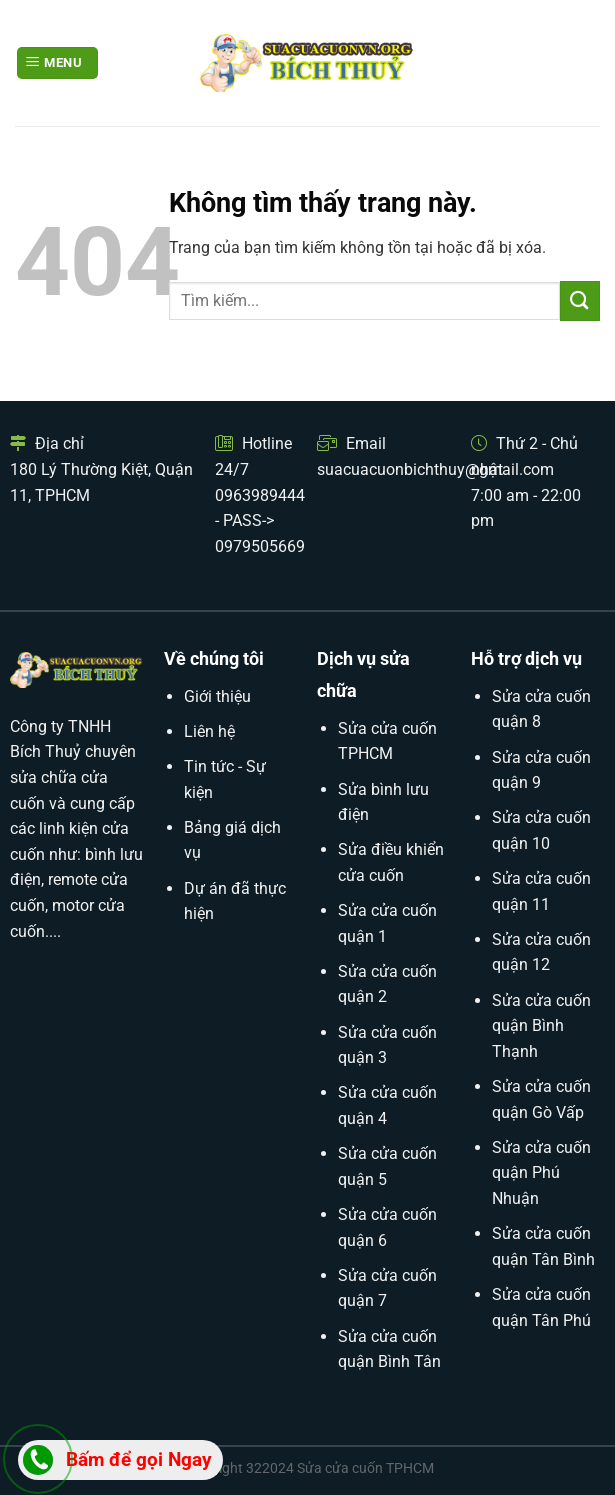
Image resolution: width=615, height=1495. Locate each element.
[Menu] (57, 63)
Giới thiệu (217, 696)
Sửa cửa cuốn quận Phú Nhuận (541, 1173)
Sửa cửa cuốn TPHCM (365, 1468)
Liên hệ (209, 731)
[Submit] (580, 300)
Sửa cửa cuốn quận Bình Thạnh (541, 1026)
